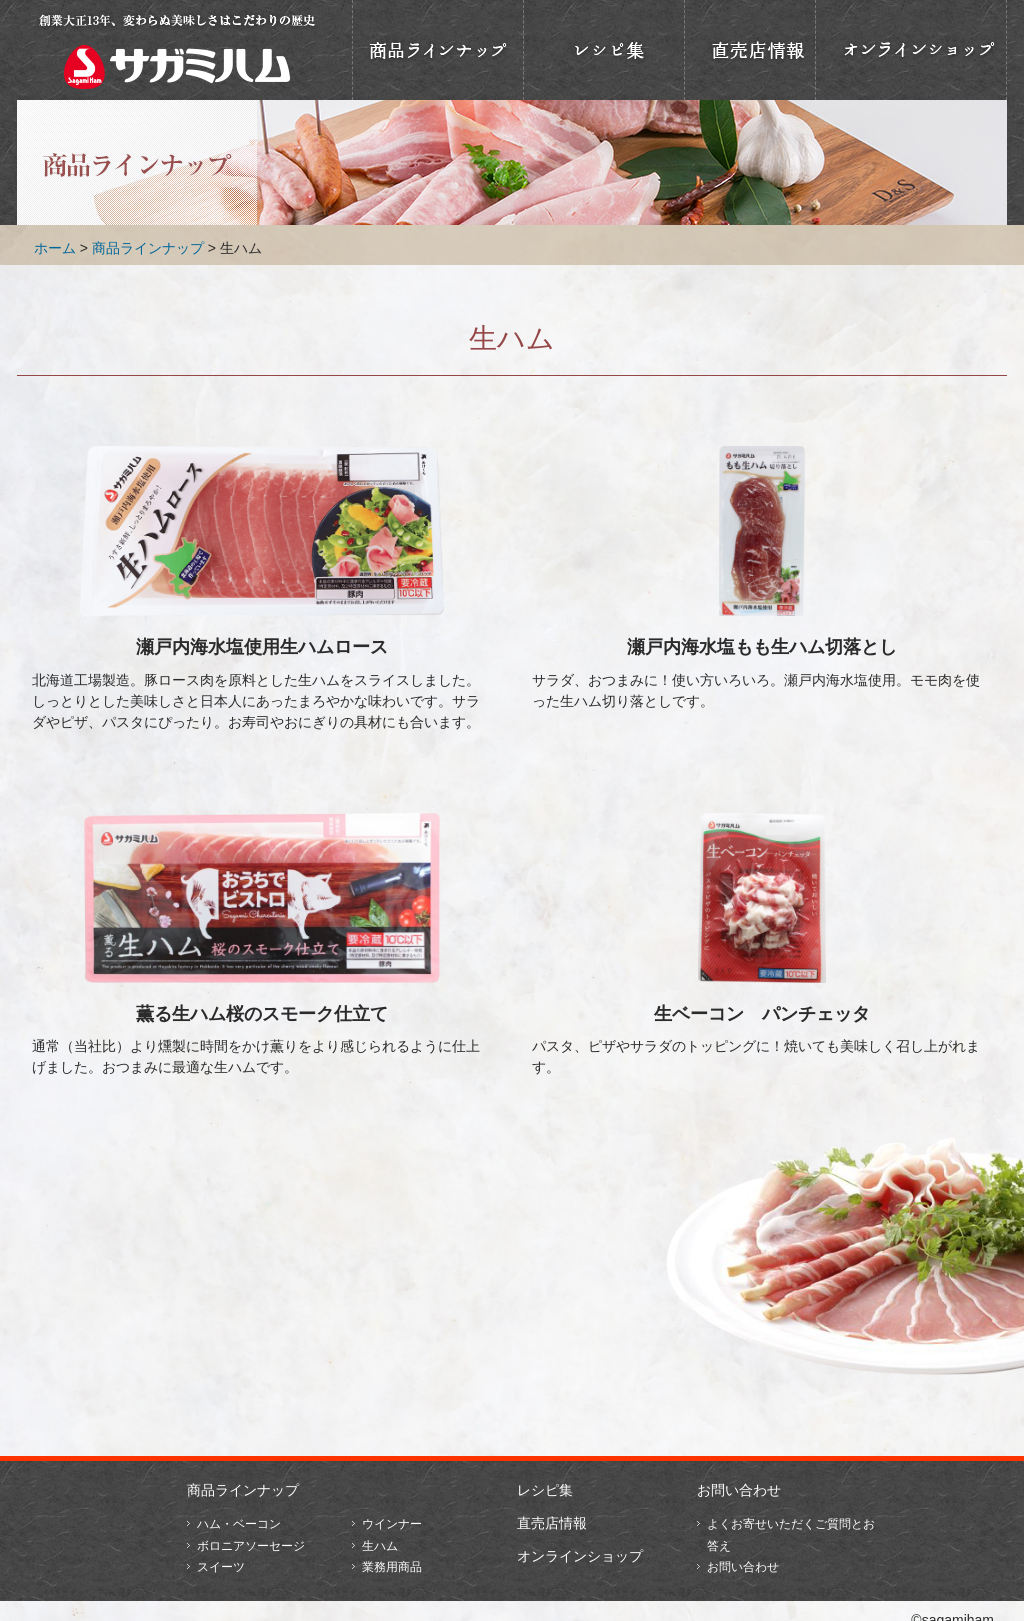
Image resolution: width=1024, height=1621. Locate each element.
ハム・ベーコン (239, 1524)
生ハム (380, 1546)
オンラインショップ (911, 50)
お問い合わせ (739, 1490)
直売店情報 (750, 50)
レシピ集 (545, 1490)
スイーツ (221, 1567)
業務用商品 (392, 1567)
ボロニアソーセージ (251, 1546)
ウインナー (392, 1524)
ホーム (55, 248)
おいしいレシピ (604, 50)
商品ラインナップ (438, 50)
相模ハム (177, 50)
